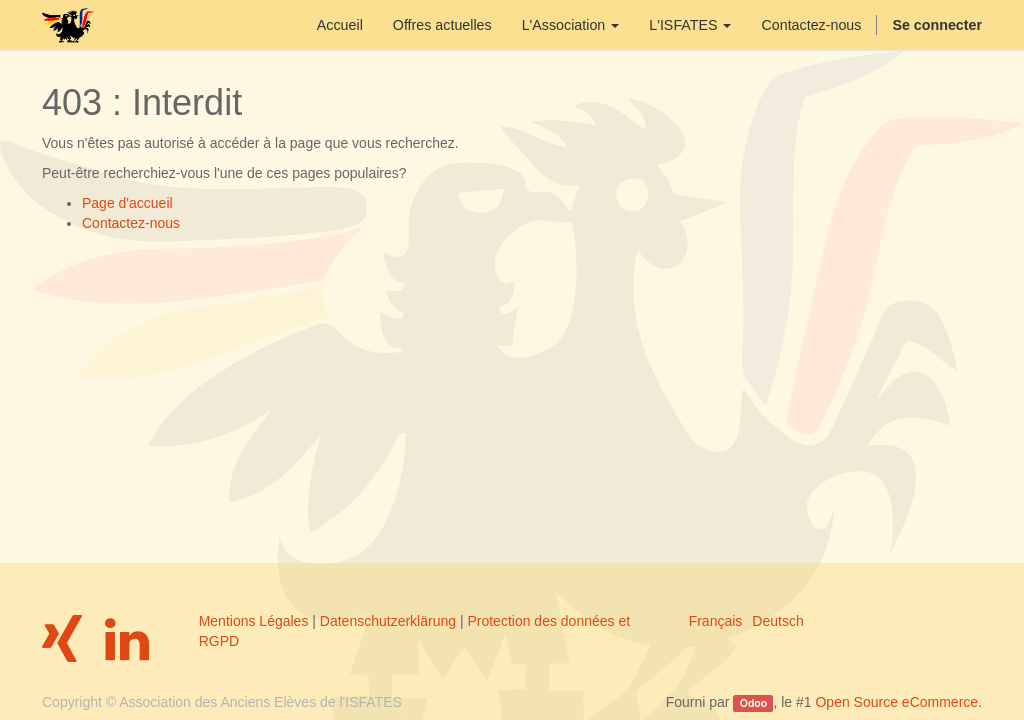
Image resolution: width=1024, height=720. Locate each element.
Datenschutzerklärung (388, 621)
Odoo (753, 703)
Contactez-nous (131, 223)
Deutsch (777, 621)
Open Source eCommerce (896, 702)
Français (716, 621)
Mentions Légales (254, 621)
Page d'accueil (127, 203)
